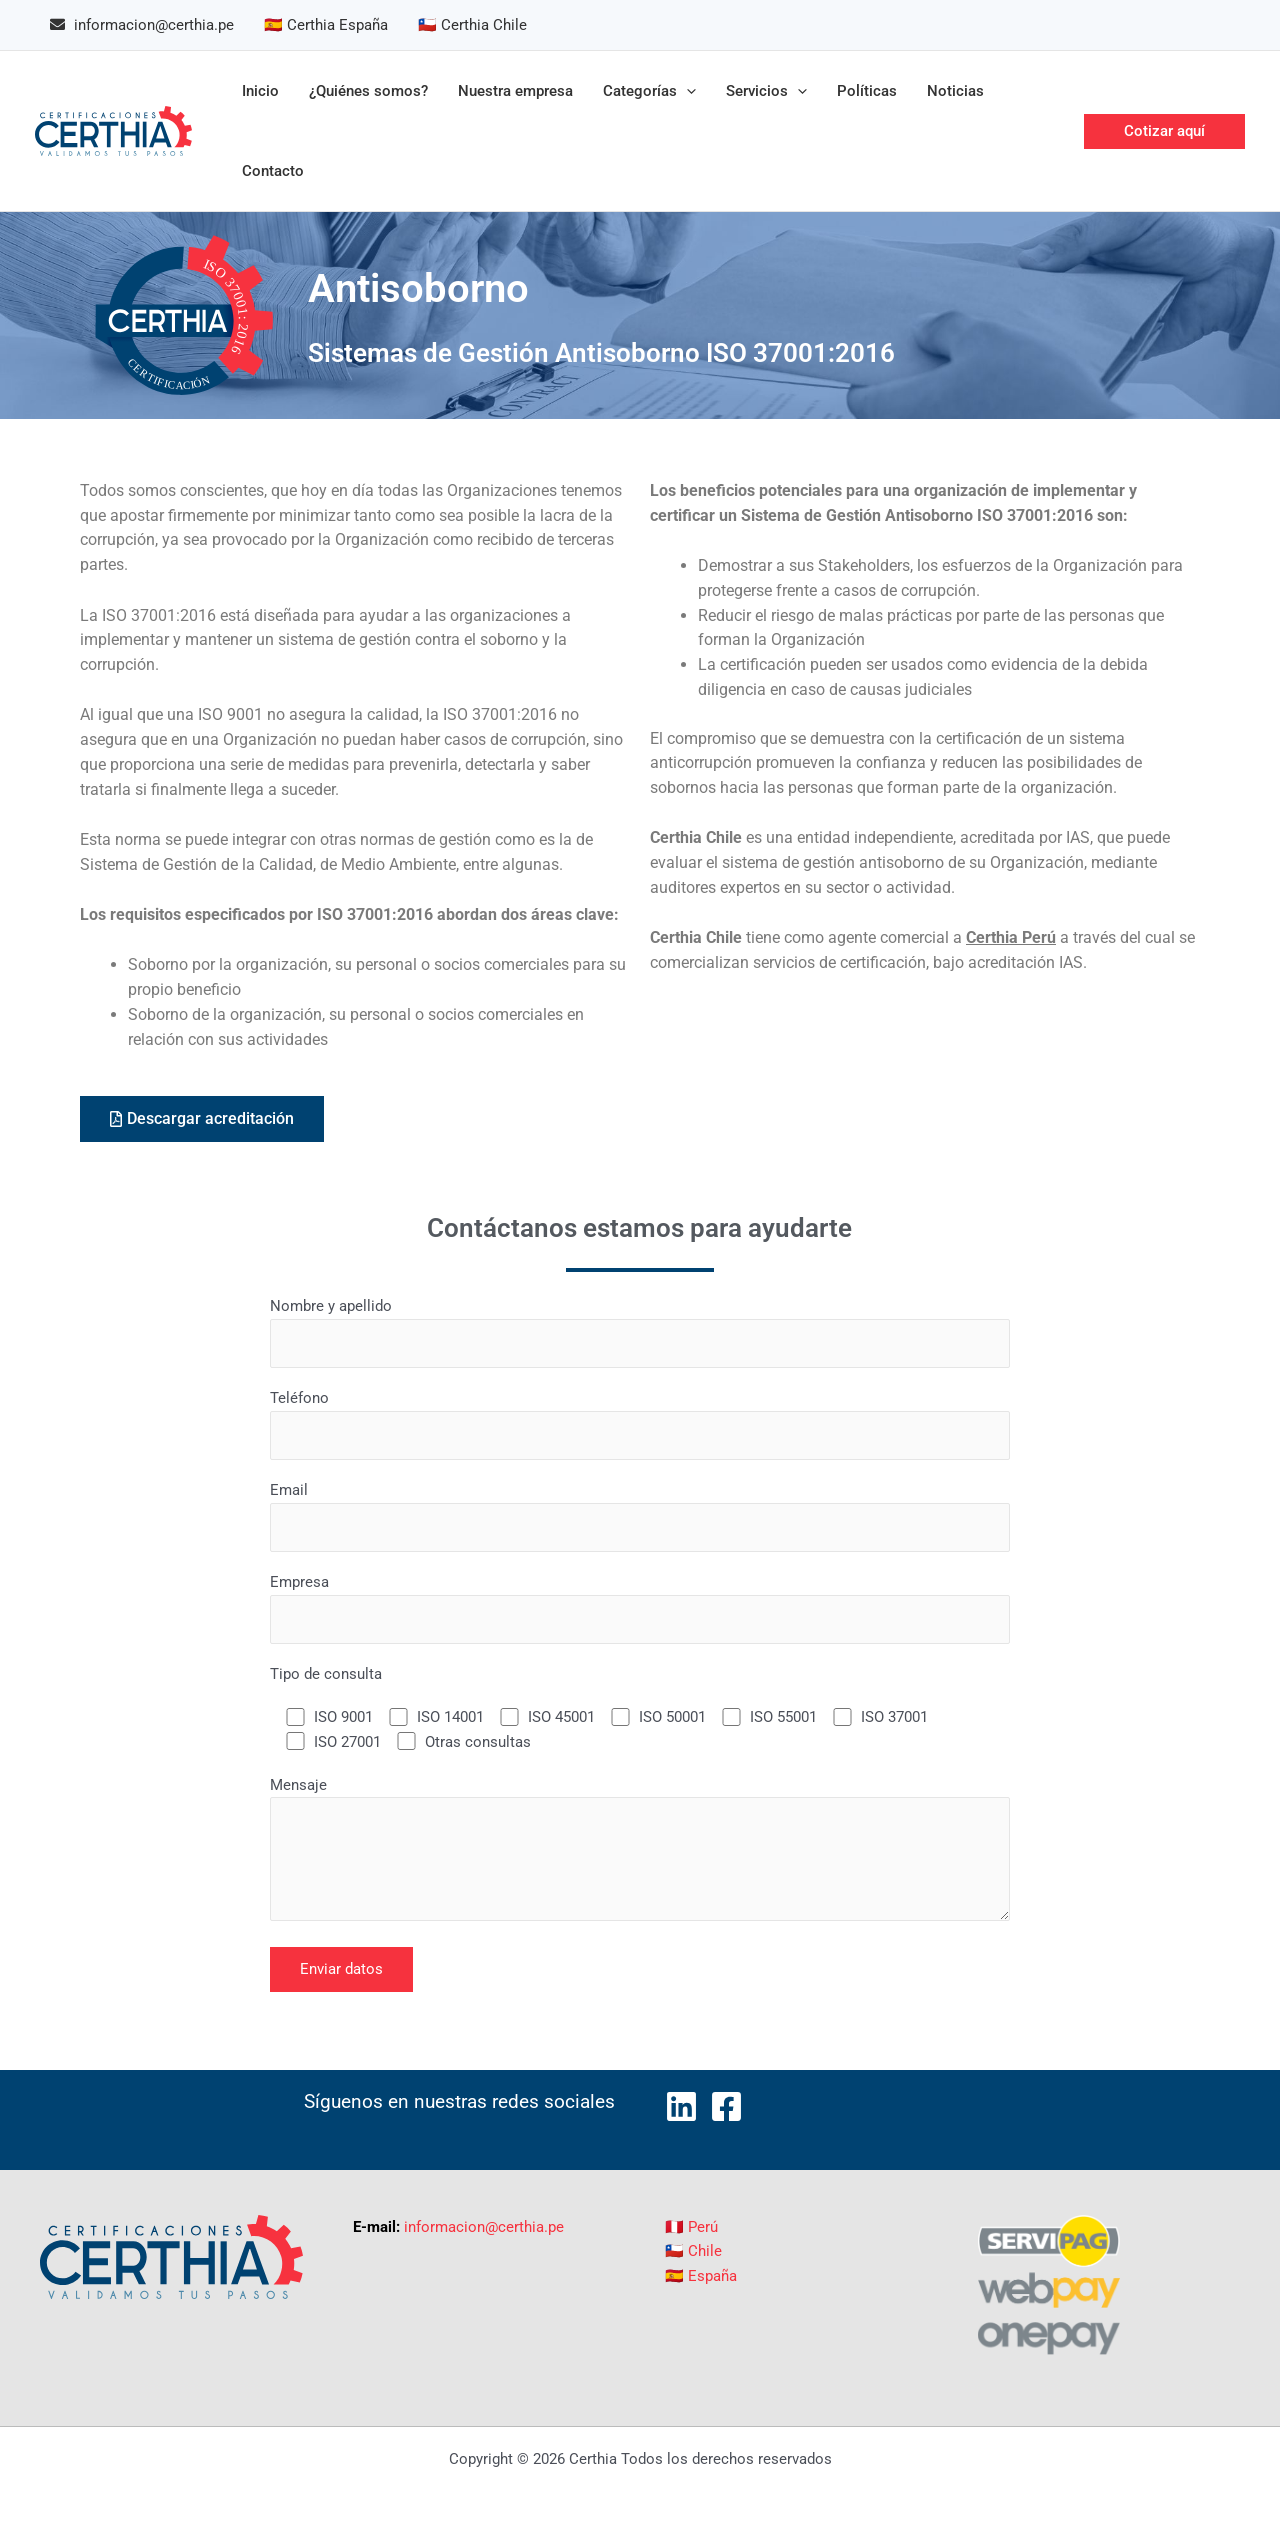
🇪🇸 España (701, 2276)
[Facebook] (726, 2106)
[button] (1164, 131)
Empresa (640, 1608)
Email (640, 1516)
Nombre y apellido (640, 1332)
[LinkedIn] (681, 2106)
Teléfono (640, 1424)
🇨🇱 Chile (693, 2251)
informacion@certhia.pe (484, 2227)
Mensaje (640, 1852)
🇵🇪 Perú (691, 2227)
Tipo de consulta (326, 1674)
